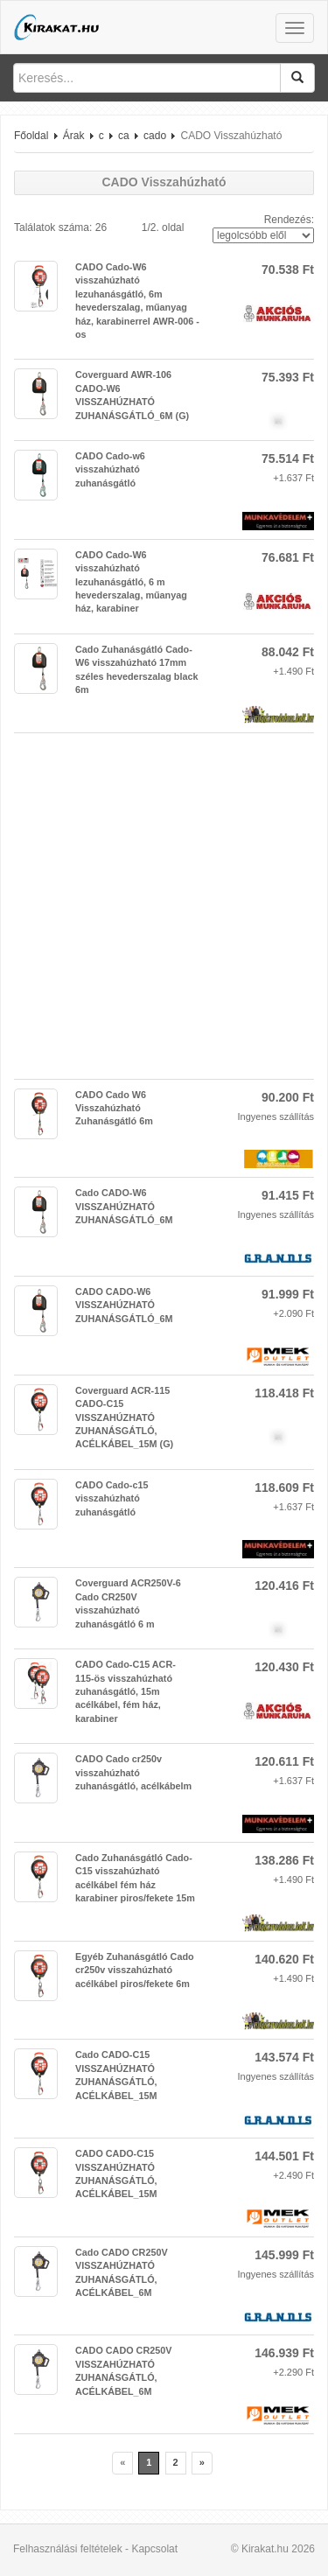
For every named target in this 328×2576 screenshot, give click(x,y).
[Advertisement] (164, 906)
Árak (74, 136)
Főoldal (31, 136)
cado (154, 136)
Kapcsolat (154, 2549)
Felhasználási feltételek (67, 2549)
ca (123, 136)
